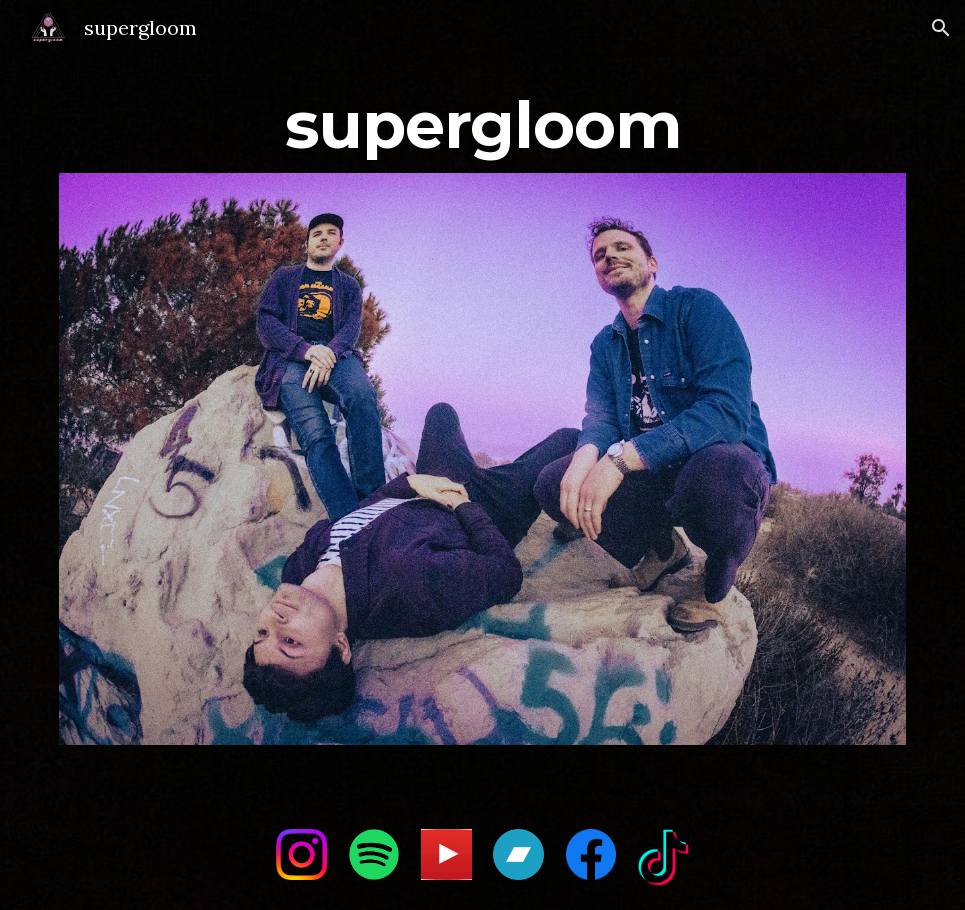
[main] (482, 116)
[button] (941, 28)
